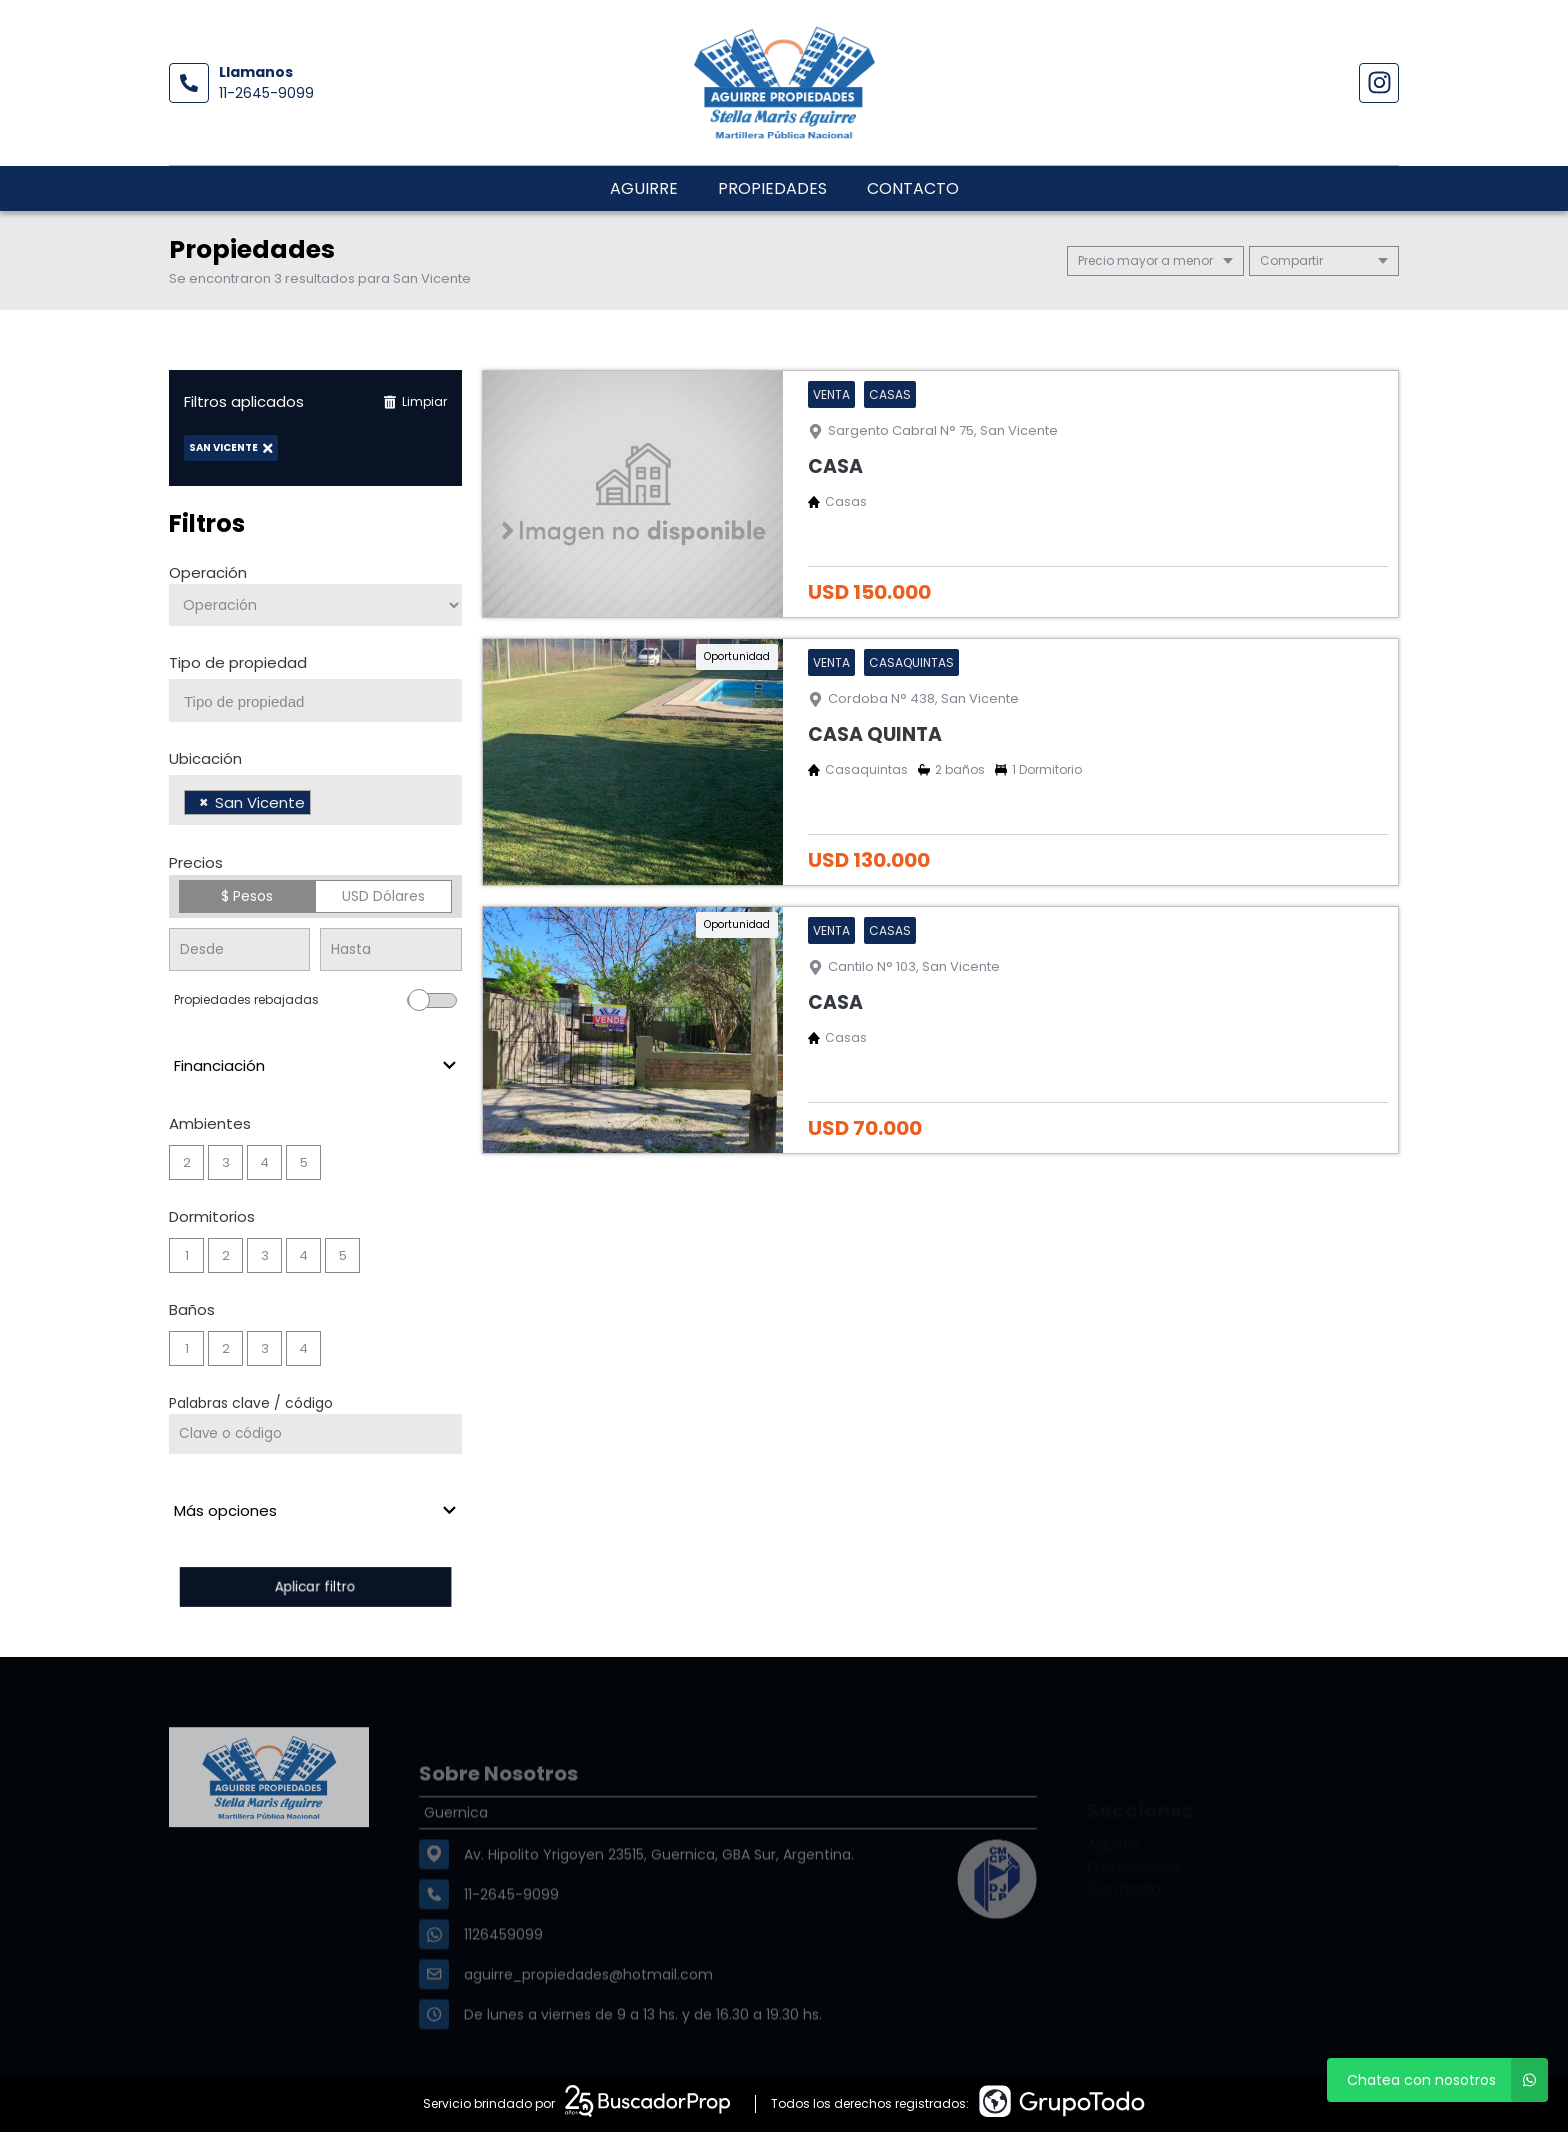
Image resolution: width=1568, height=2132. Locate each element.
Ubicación (205, 758)
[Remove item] (204, 802)
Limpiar (415, 401)
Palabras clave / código (251, 1403)
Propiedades (772, 188)
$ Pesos (247, 896)
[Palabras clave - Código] (315, 1434)
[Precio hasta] (390, 949)
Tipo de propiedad (238, 662)
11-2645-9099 (266, 93)
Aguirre (644, 188)
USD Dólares (383, 896)
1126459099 (503, 1973)
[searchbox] (323, 702)
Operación (208, 572)
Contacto (913, 188)
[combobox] (315, 700)
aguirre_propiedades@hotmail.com (588, 2013)
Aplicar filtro (315, 1586)
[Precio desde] (239, 949)
